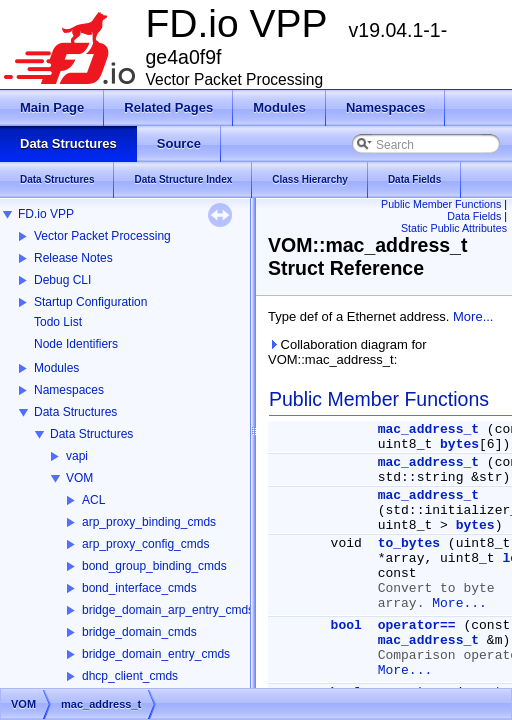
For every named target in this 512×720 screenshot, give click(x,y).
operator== (417, 625)
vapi (77, 456)
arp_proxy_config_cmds (145, 544)
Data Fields (474, 216)
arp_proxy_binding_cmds (149, 522)
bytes (459, 444)
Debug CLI (62, 280)
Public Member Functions (441, 204)
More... (473, 316)
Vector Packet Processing (102, 236)
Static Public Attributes (454, 228)
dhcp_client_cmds (130, 676)
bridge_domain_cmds (139, 632)
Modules (56, 368)
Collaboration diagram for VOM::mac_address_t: (347, 352)
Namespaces (69, 390)
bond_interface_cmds (139, 588)
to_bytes (409, 543)
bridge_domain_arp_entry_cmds (168, 610)
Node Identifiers (76, 344)
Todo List (58, 322)
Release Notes (73, 258)
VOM (79, 478)
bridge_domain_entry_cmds (156, 654)
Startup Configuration (90, 302)
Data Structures (75, 412)
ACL (93, 500)
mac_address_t (428, 429)
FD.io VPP (46, 214)
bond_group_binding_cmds (154, 566)
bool (346, 625)
